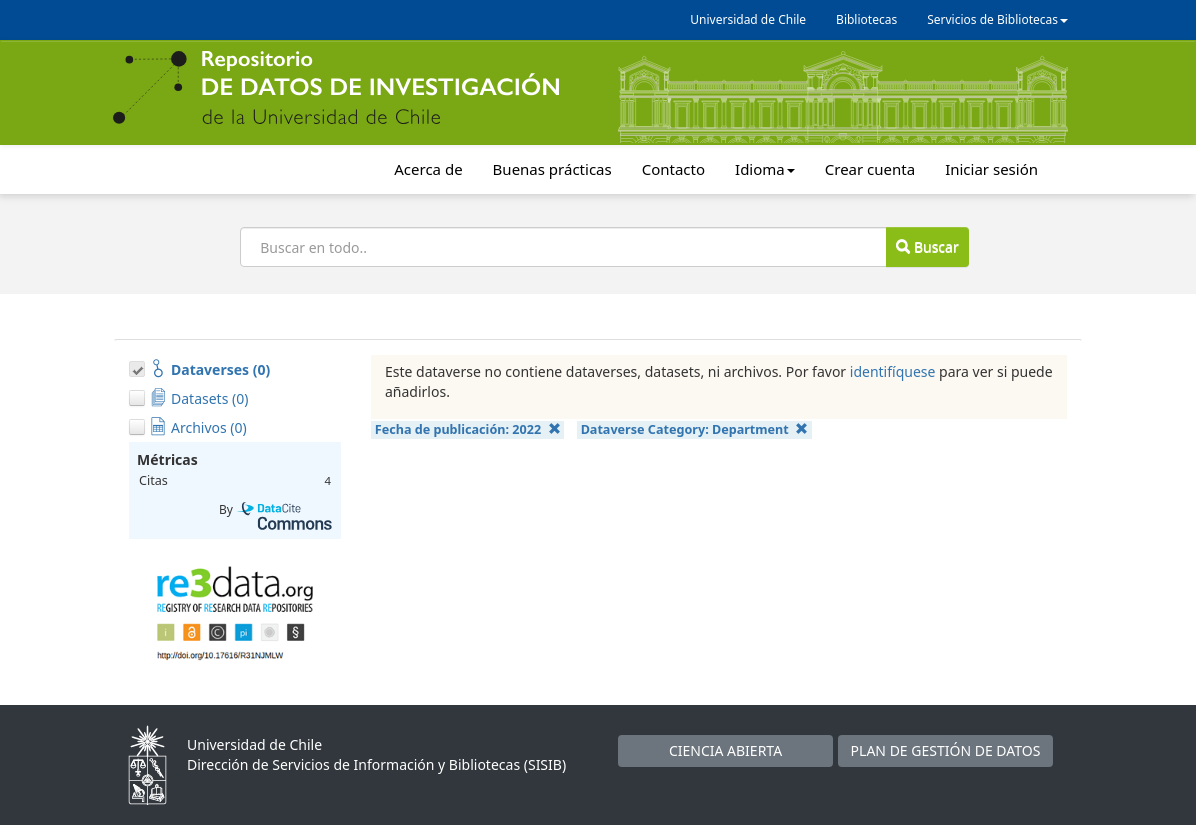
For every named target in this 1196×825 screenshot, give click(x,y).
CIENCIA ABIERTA (725, 750)
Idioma (765, 169)
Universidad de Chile (748, 19)
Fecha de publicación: (468, 429)
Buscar (927, 246)
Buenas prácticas (552, 169)
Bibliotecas (866, 19)
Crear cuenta (870, 169)
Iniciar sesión (991, 169)
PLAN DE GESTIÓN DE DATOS (946, 750)
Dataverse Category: (695, 429)
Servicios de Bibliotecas (997, 19)
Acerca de (428, 169)
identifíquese (893, 371)
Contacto (673, 169)
